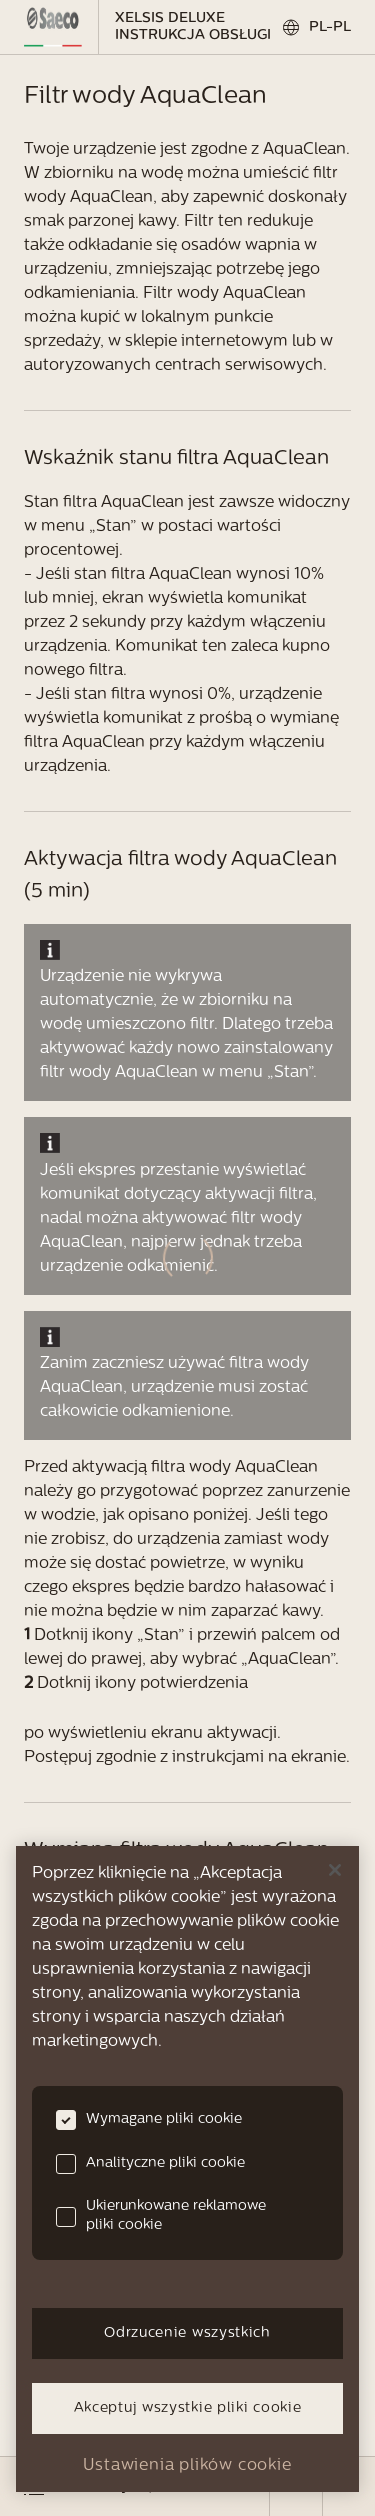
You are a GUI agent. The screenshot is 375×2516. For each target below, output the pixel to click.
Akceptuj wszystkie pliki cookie (188, 2408)
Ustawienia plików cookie (187, 2466)
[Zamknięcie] (335, 1870)
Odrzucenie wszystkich (187, 2333)
